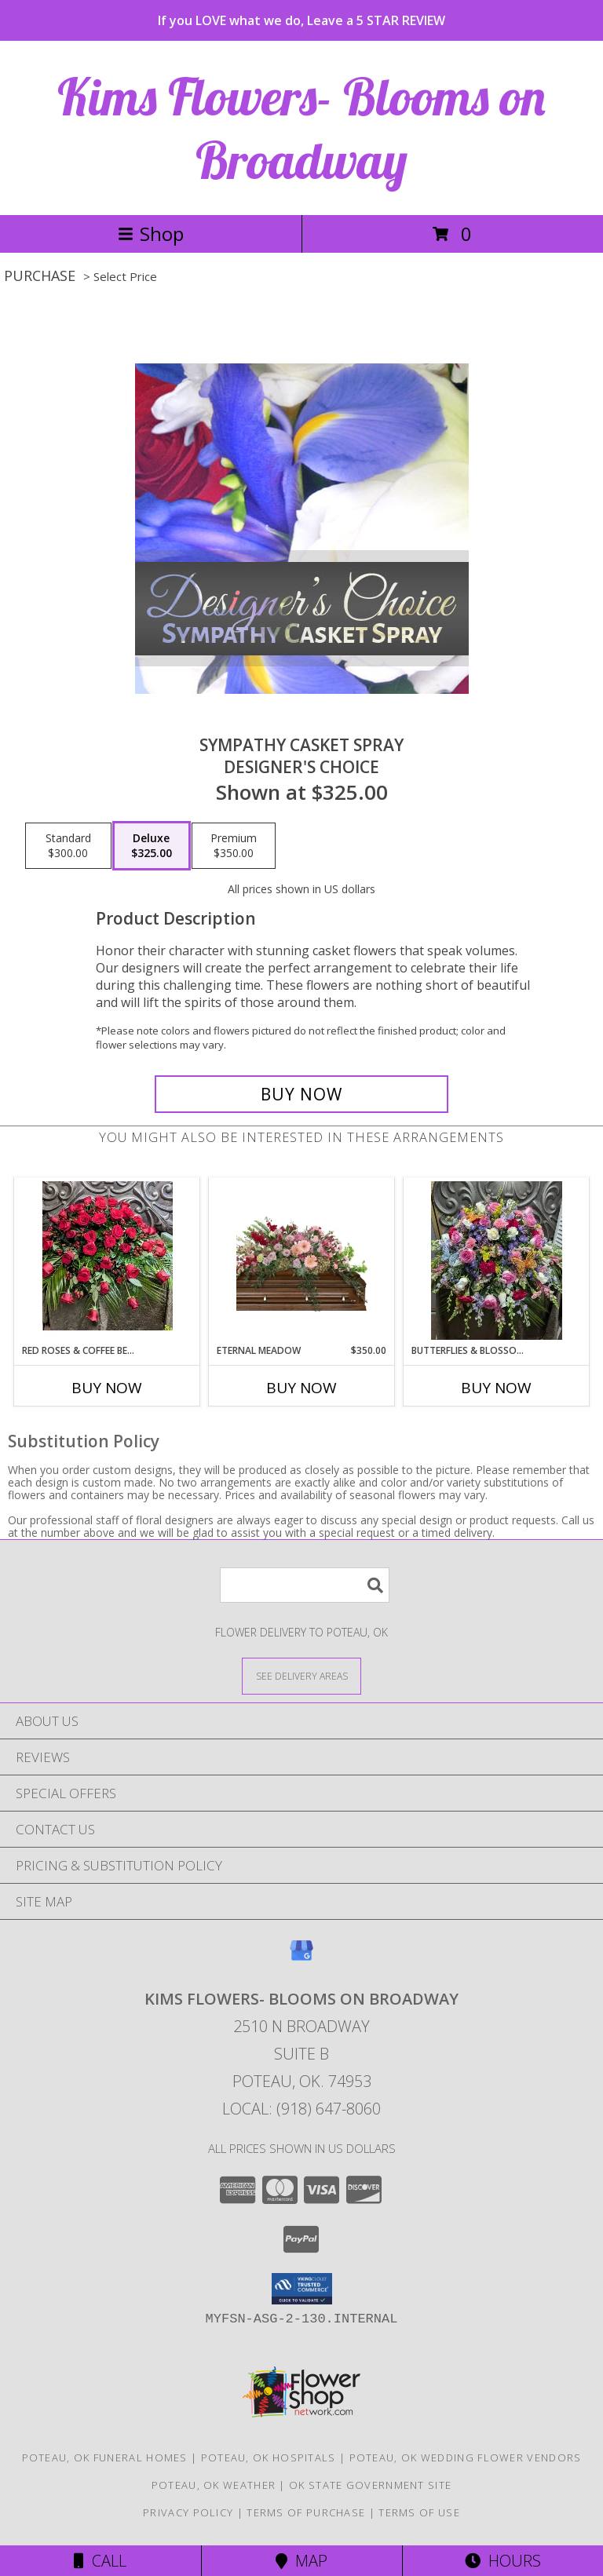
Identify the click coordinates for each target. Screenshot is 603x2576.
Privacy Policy (188, 2512)
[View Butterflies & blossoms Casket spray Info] (496, 1260)
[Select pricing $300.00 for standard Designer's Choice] (68, 846)
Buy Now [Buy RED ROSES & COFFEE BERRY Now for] (106, 1387)
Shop (151, 233)
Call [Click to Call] (100, 2560)
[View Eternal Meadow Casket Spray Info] (301, 1261)
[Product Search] (304, 1585)
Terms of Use (419, 2512)
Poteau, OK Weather (214, 2485)
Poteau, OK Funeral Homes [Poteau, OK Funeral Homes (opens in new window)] (105, 2457)
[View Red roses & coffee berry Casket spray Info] (107, 1260)
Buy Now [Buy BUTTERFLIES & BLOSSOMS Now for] (496, 1387)
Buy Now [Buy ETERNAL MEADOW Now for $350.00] (301, 1387)
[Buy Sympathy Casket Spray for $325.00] (301, 1094)
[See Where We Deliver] (301, 1675)
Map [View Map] (301, 2560)
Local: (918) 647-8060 (301, 2108)
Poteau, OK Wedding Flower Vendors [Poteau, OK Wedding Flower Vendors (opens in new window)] (465, 2457)
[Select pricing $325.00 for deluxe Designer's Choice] (151, 846)
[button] (302, 2288)
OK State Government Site (370, 2485)
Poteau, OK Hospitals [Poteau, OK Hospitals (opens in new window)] (268, 2457)
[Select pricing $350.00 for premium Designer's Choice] (233, 846)
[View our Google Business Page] (301, 1958)
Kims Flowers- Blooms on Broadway (301, 128)
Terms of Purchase (306, 2512)
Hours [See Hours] (503, 2560)
